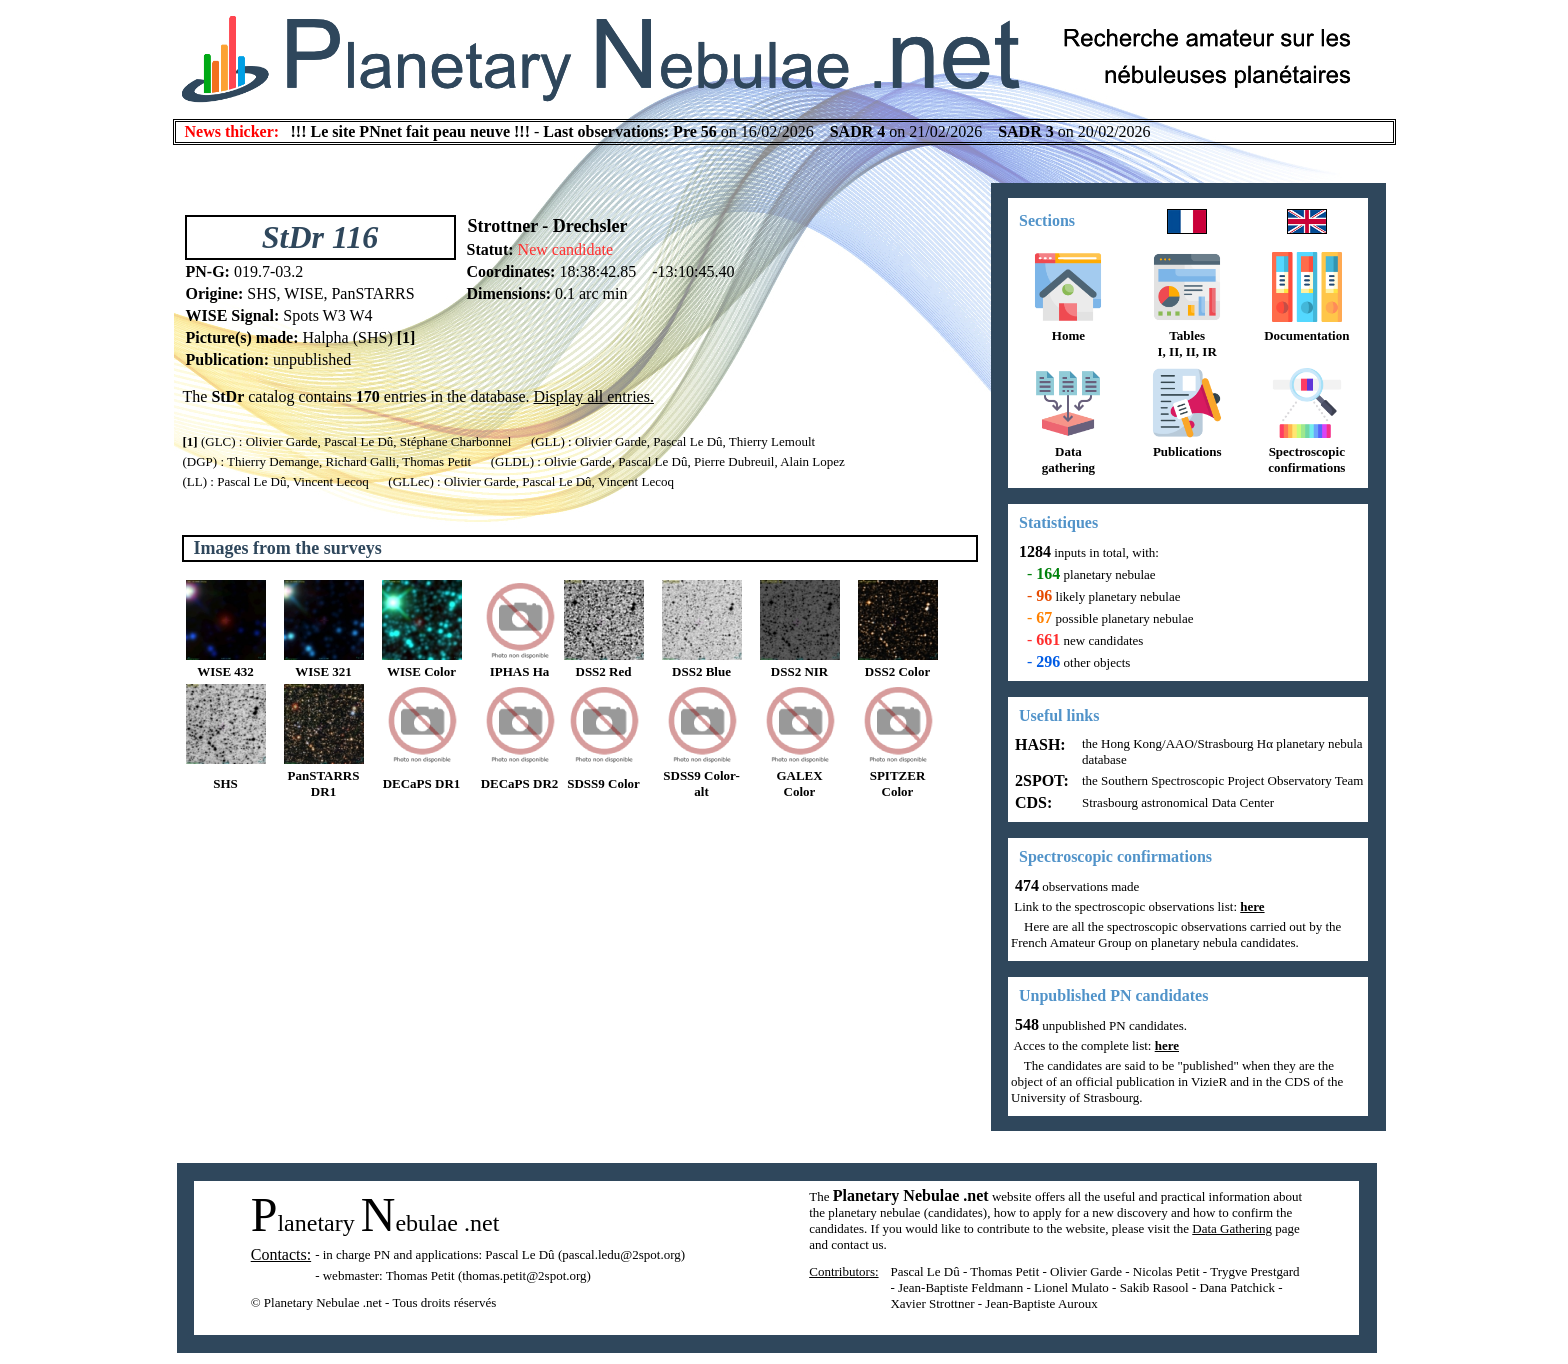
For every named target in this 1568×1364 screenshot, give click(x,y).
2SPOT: (1040, 780)
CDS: (1031, 802)
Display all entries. (594, 396)
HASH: (1038, 744)
